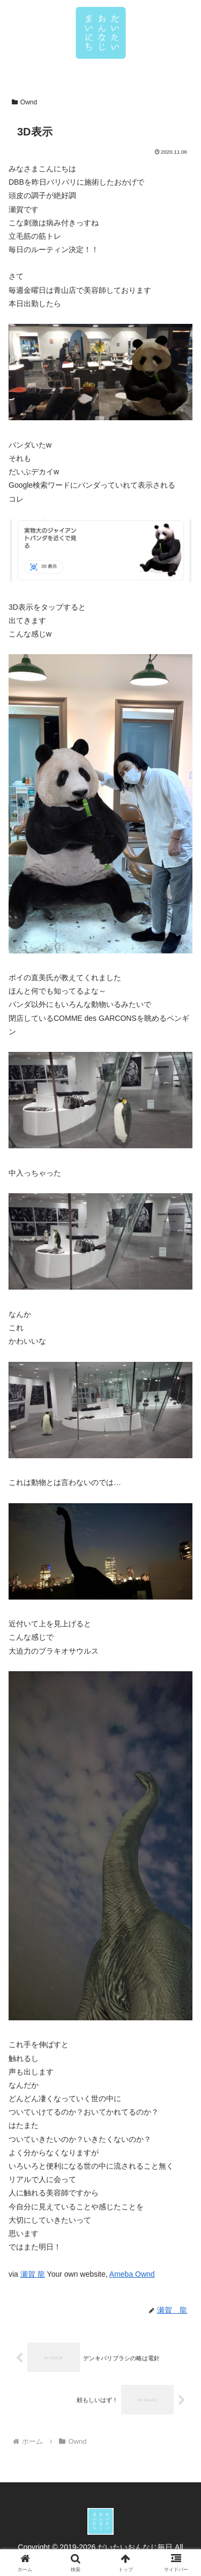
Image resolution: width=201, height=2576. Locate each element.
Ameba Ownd (132, 2274)
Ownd (24, 102)
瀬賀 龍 (32, 2274)
